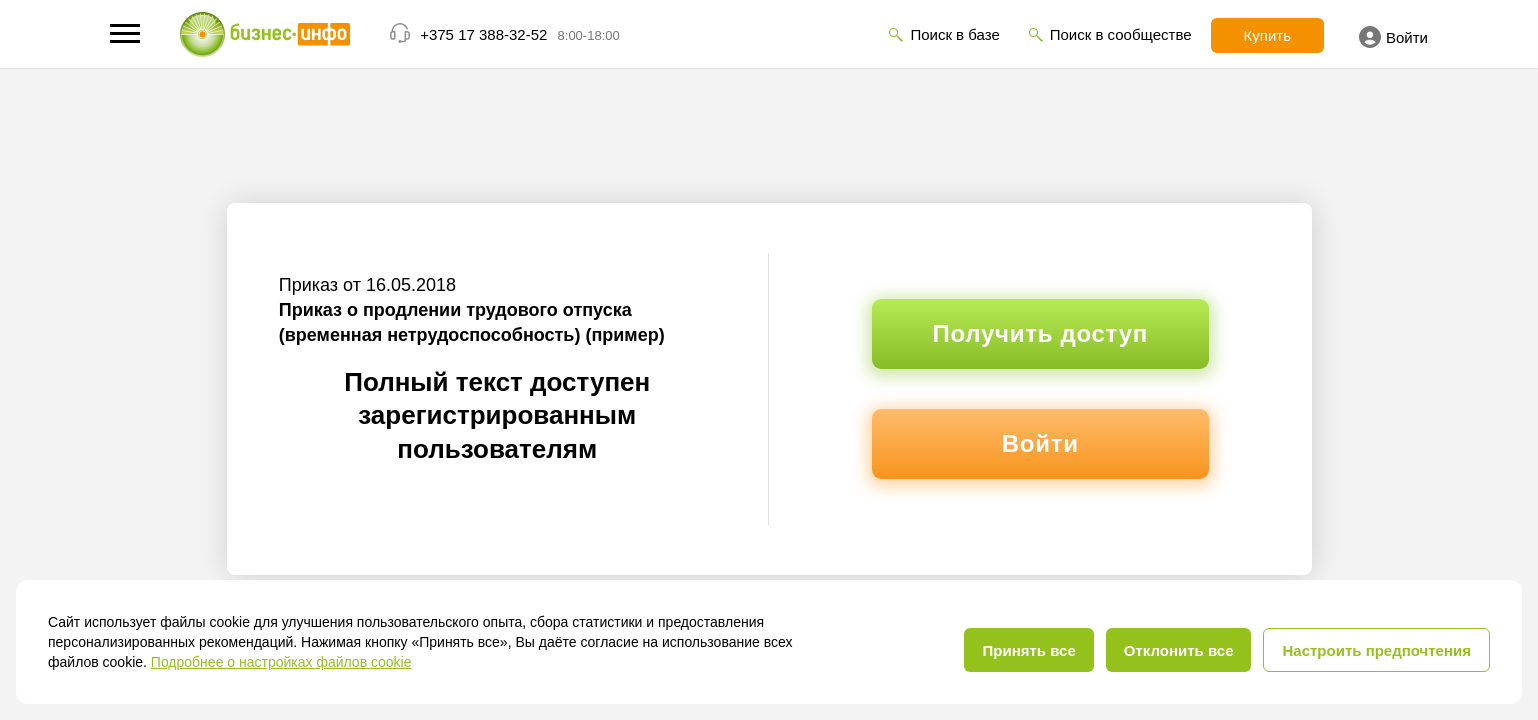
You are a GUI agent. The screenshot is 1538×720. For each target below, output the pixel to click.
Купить (1267, 35)
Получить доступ (1040, 333)
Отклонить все (1179, 650)
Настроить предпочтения (1376, 650)
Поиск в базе (954, 34)
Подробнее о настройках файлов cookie (281, 662)
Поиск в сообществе (1121, 34)
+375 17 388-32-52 (483, 34)
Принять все (1028, 650)
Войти (1393, 37)
